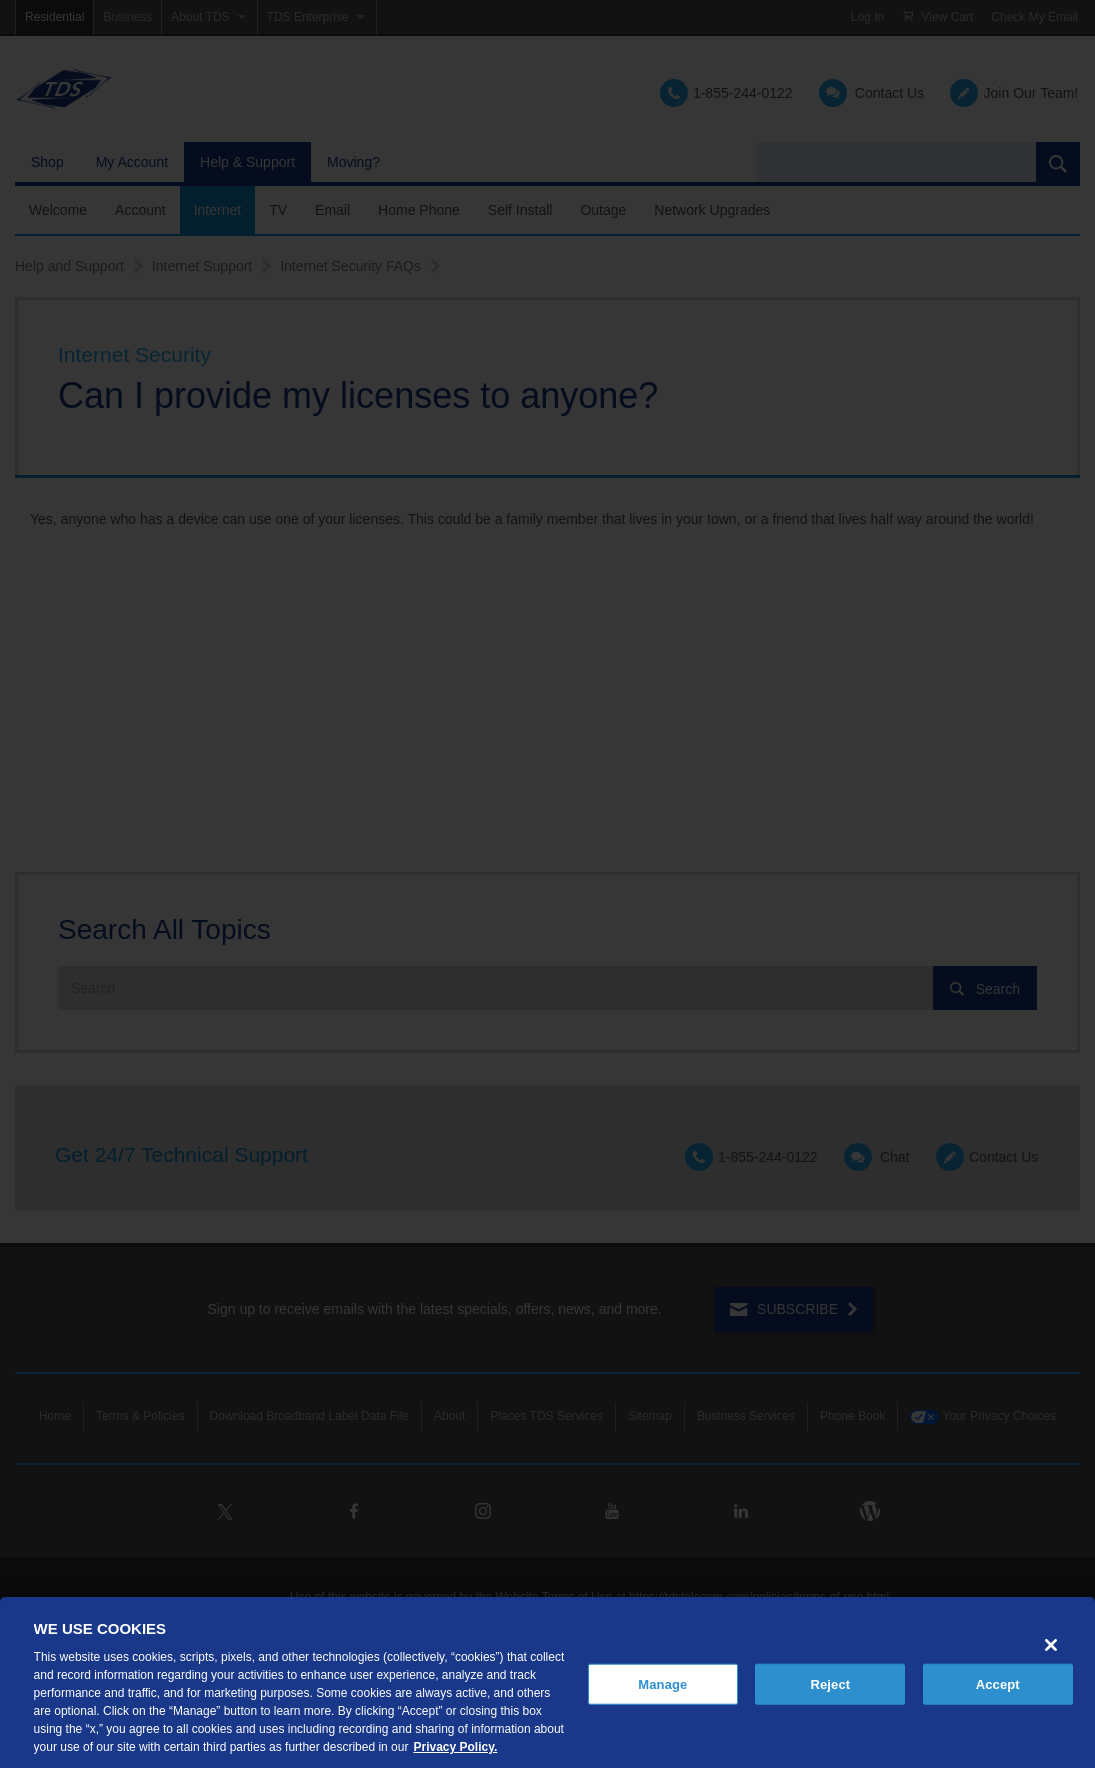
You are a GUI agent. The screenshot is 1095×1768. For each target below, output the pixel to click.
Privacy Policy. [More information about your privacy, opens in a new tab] (455, 1747)
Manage (662, 1683)
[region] (547, 1682)
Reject (830, 1683)
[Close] (1051, 1645)
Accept (998, 1683)
